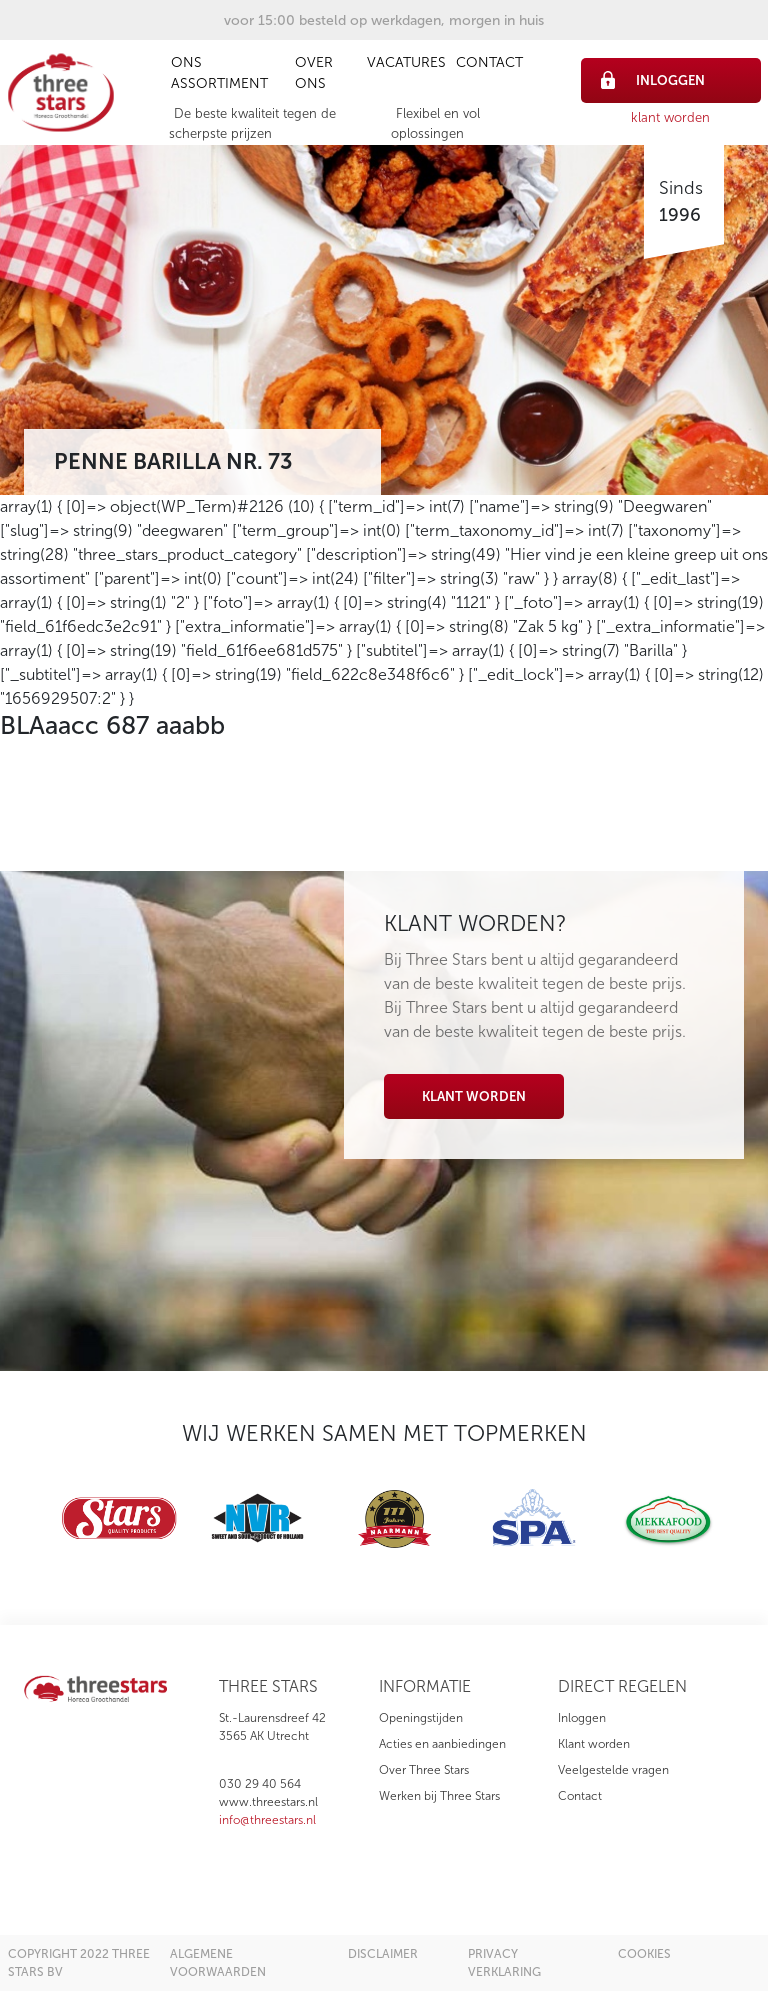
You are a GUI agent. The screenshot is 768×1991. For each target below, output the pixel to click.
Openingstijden (421, 1718)
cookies (644, 1954)
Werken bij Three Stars (439, 1796)
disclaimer (383, 1954)
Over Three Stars (424, 1770)
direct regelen (622, 1686)
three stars (268, 1686)
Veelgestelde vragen (613, 1770)
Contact (489, 62)
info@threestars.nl (267, 1820)
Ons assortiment (219, 73)
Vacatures (406, 62)
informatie (425, 1686)
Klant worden (474, 1096)
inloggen (653, 80)
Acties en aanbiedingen (442, 1744)
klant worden (670, 117)
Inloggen (582, 1718)
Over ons (314, 73)
